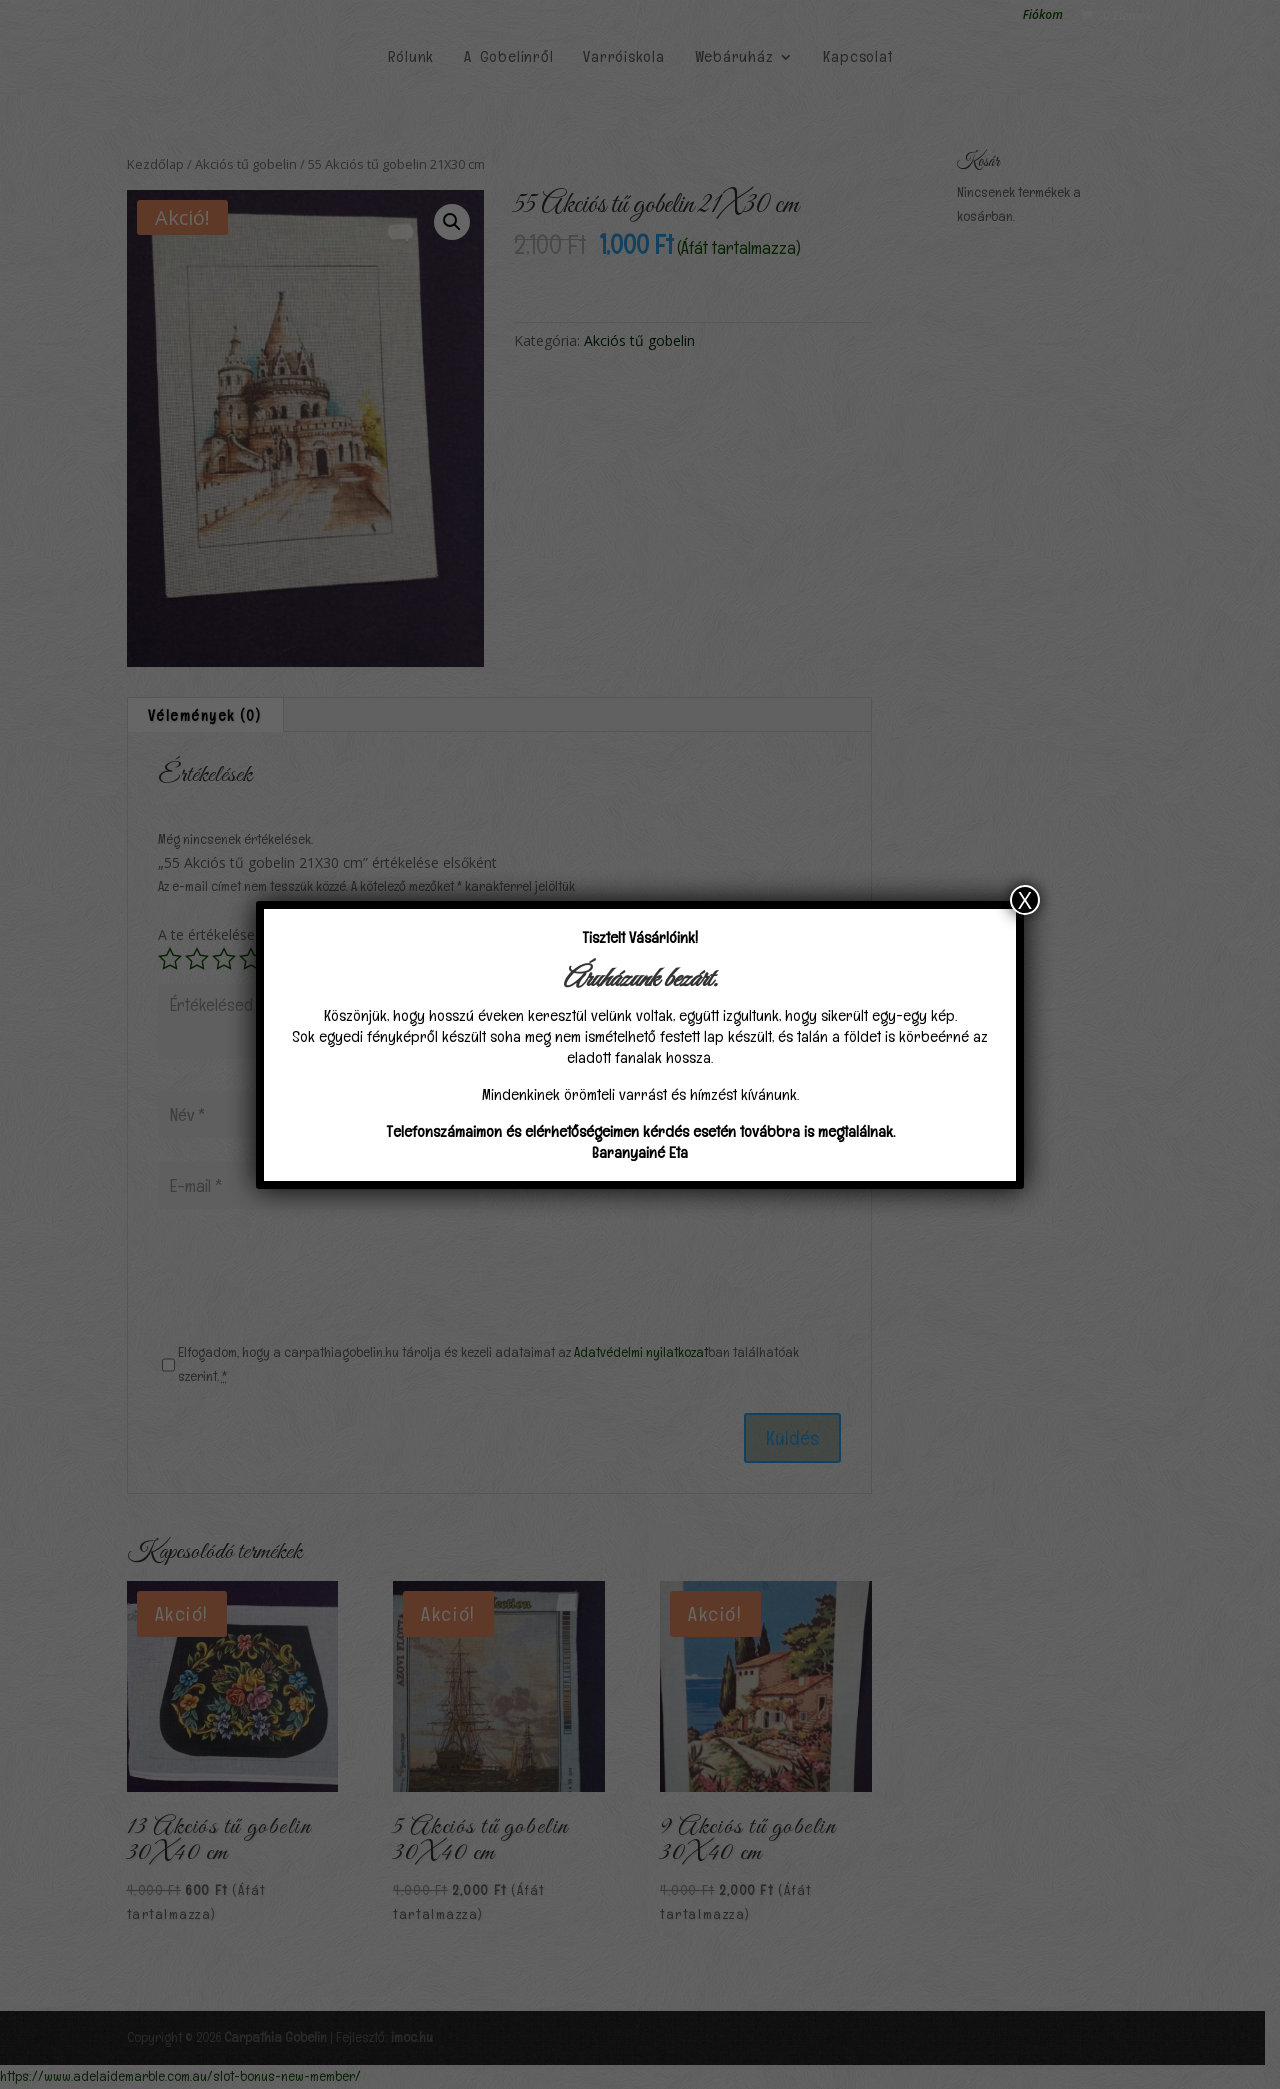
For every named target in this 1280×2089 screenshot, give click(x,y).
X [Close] (1025, 900)
